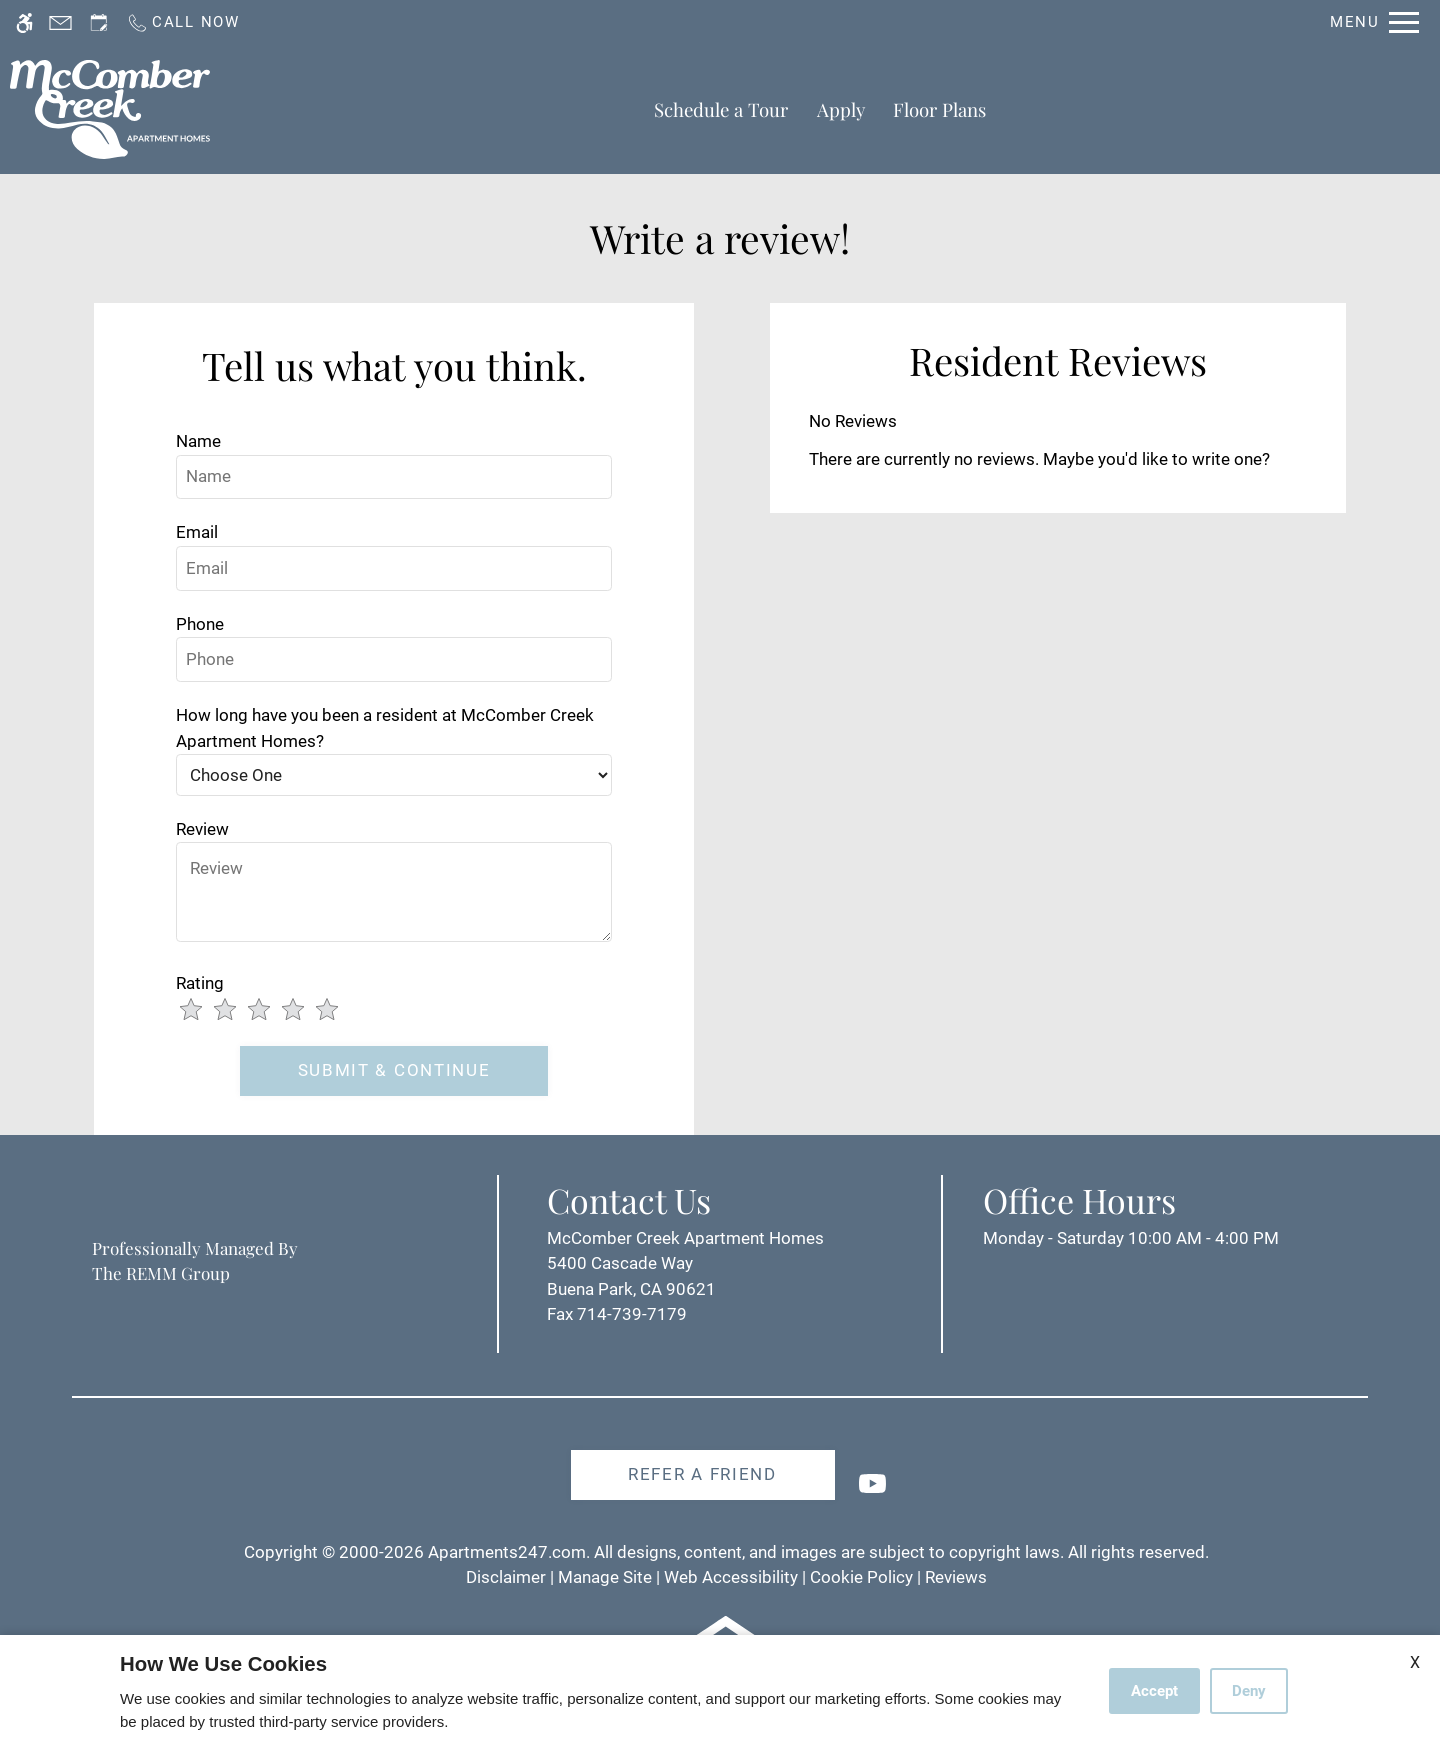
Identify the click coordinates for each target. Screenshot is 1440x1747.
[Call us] (183, 22)
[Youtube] (872, 1491)
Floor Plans (939, 109)
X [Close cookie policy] (1415, 1662)
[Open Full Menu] (1374, 22)
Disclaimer (506, 1577)
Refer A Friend (702, 1474)
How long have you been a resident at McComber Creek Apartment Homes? (385, 728)
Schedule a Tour (721, 109)
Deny (1249, 1691)
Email (197, 532)
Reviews (956, 1577)
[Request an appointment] (99, 22)
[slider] (271, 1011)
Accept (1154, 1691)
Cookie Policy (861, 1577)
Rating (200, 983)
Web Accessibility (731, 1577)
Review (202, 829)
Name (198, 441)
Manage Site (605, 1577)
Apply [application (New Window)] (841, 109)
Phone (200, 624)
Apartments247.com (507, 1552)
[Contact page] (60, 22)
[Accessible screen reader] (24, 22)
